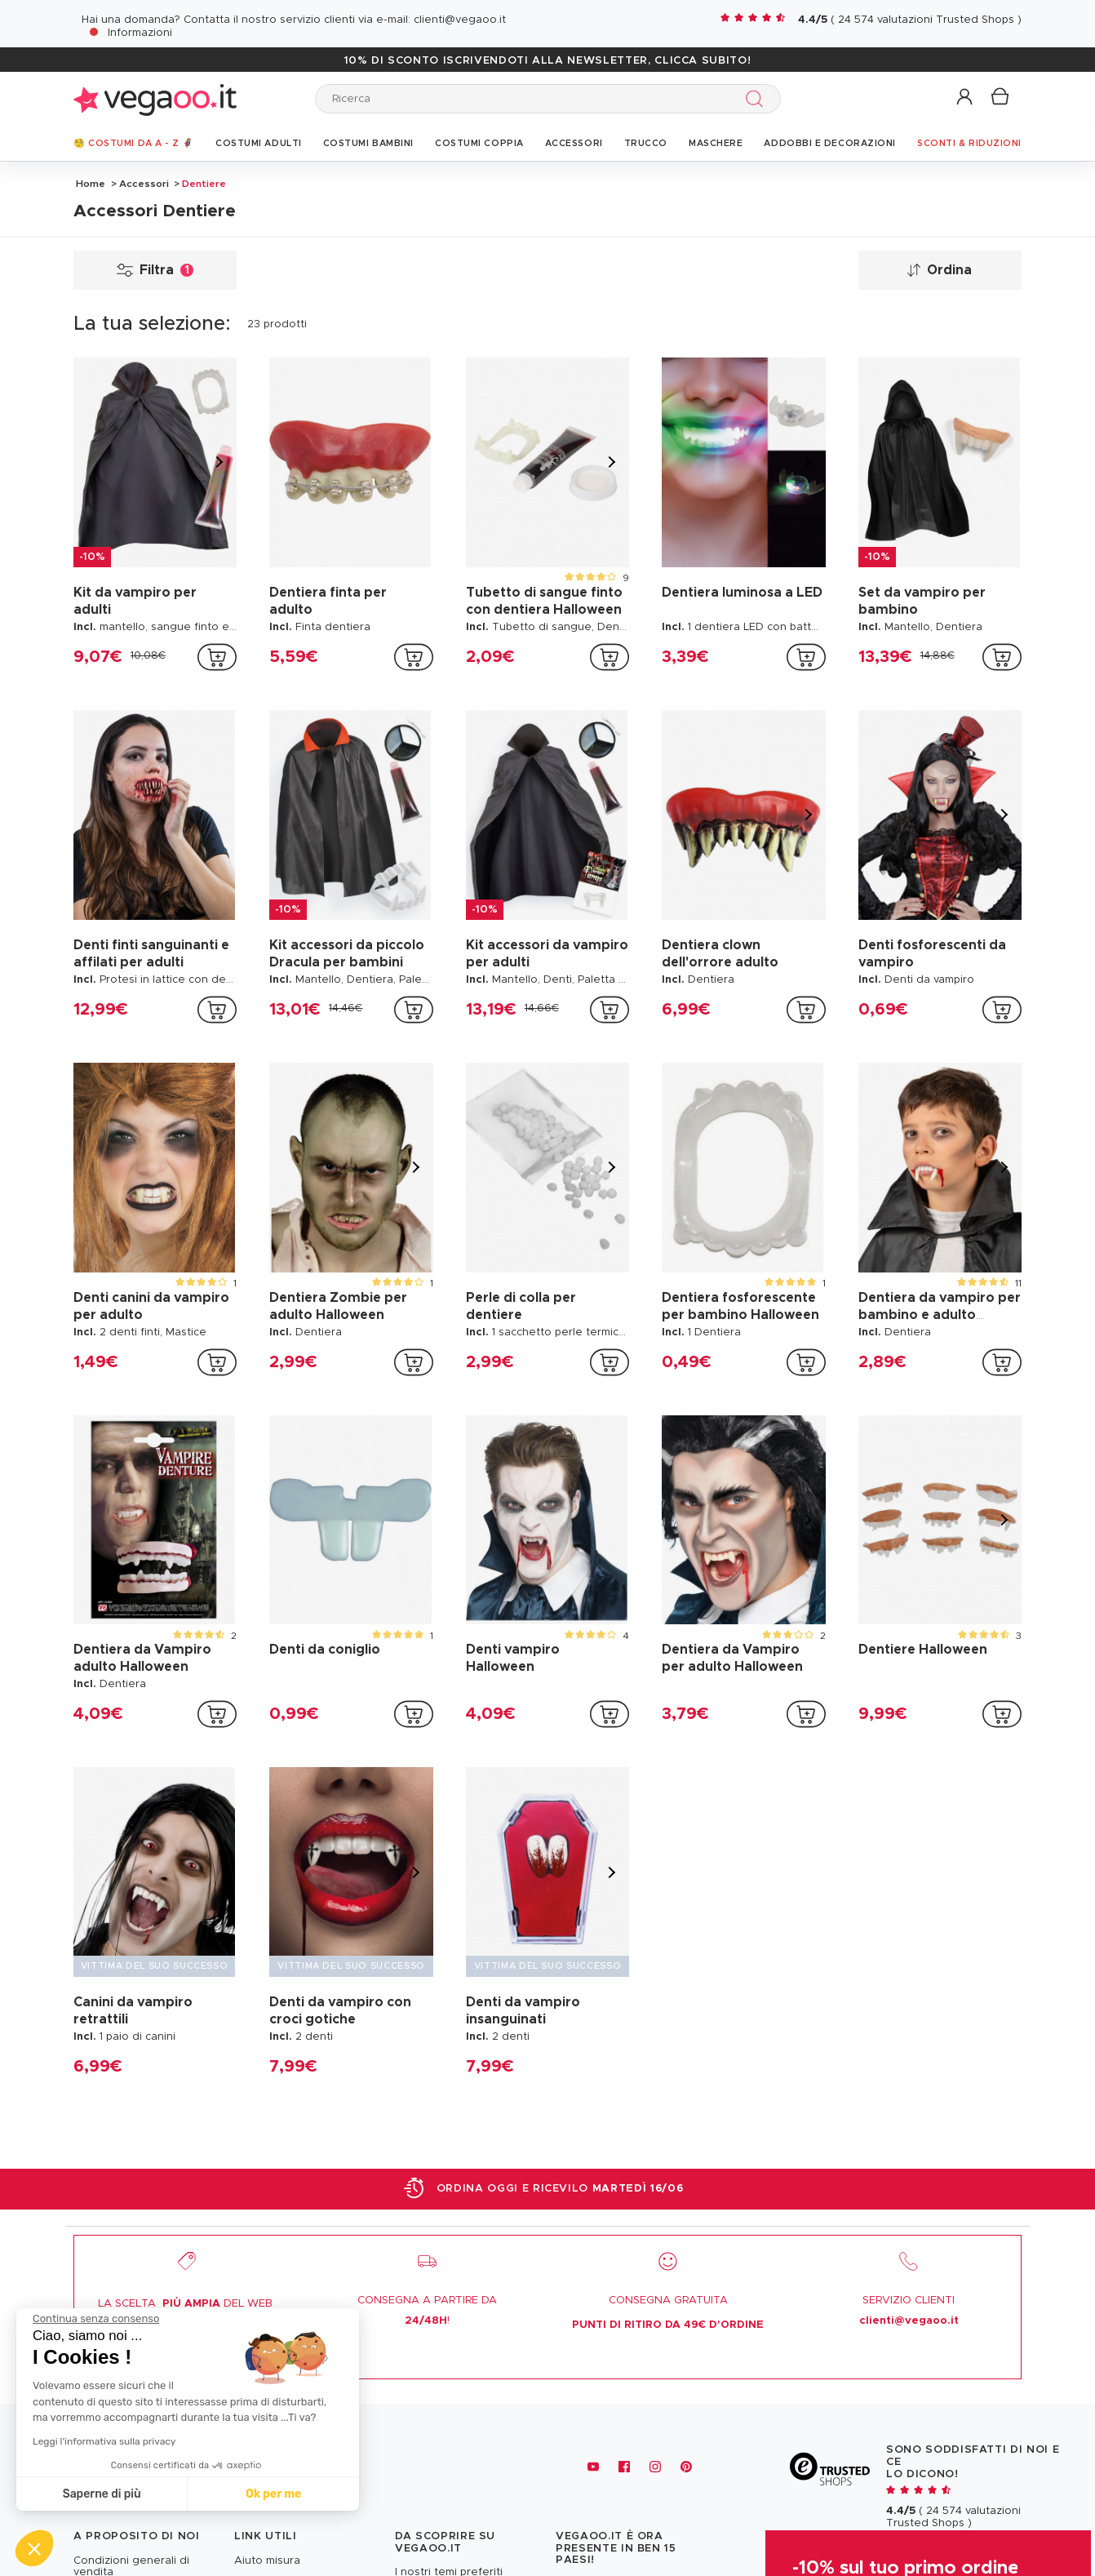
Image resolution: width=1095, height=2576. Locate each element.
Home (90, 184)
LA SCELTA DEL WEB (185, 2303)
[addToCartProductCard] (217, 657)
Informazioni (140, 33)
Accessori (144, 184)
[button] (965, 97)
